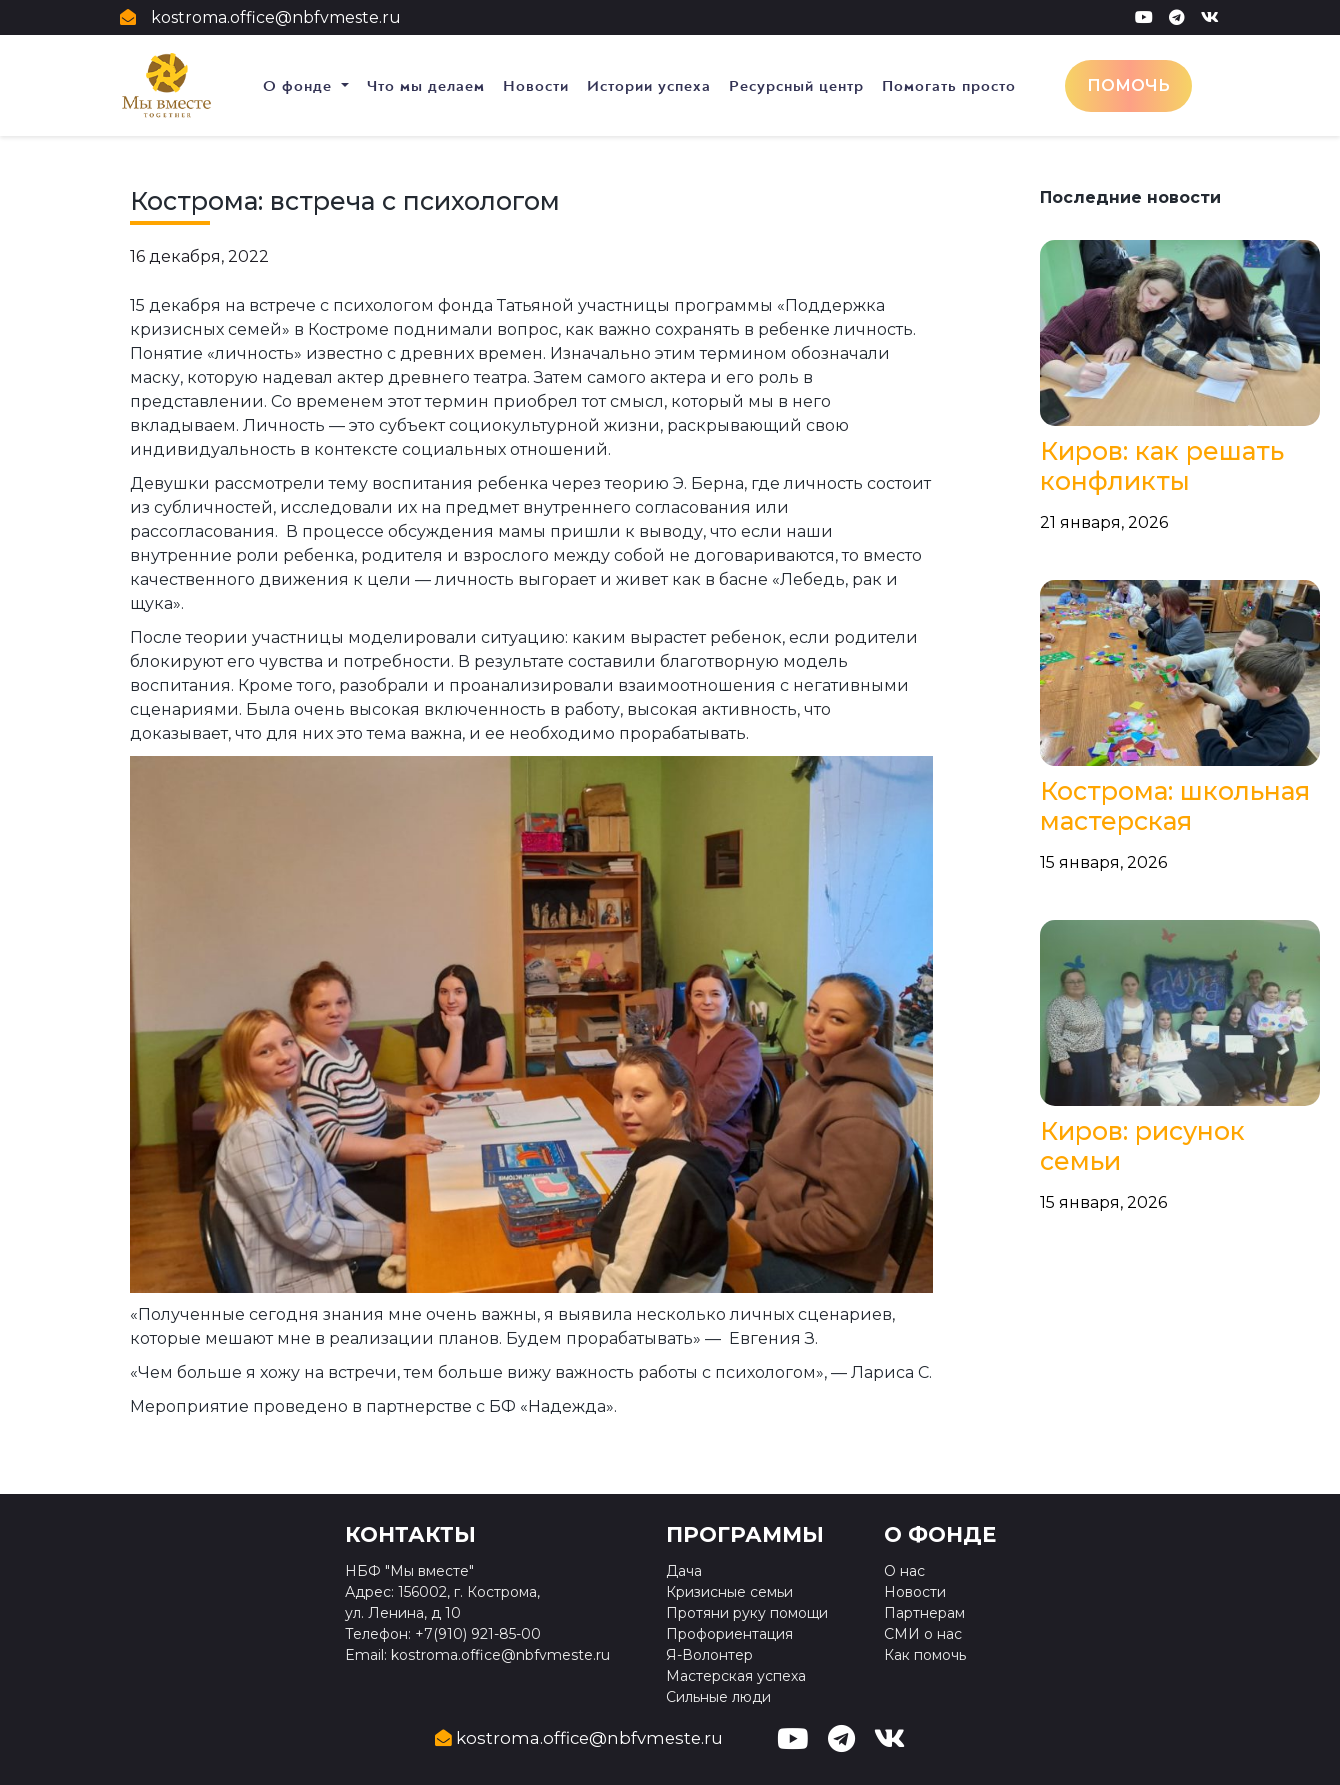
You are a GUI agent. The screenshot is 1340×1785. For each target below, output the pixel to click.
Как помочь (925, 1655)
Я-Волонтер (709, 1655)
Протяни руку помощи (747, 1613)
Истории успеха (649, 86)
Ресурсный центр (796, 86)
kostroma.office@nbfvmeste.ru (276, 17)
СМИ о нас (923, 1634)
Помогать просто (949, 86)
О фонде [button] (300, 86)
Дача (684, 1571)
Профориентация (729, 1634)
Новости (536, 86)
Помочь (1128, 85)
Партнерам (924, 1613)
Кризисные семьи (729, 1592)
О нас (904, 1571)
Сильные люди (718, 1697)
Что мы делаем (426, 86)
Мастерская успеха (736, 1676)
